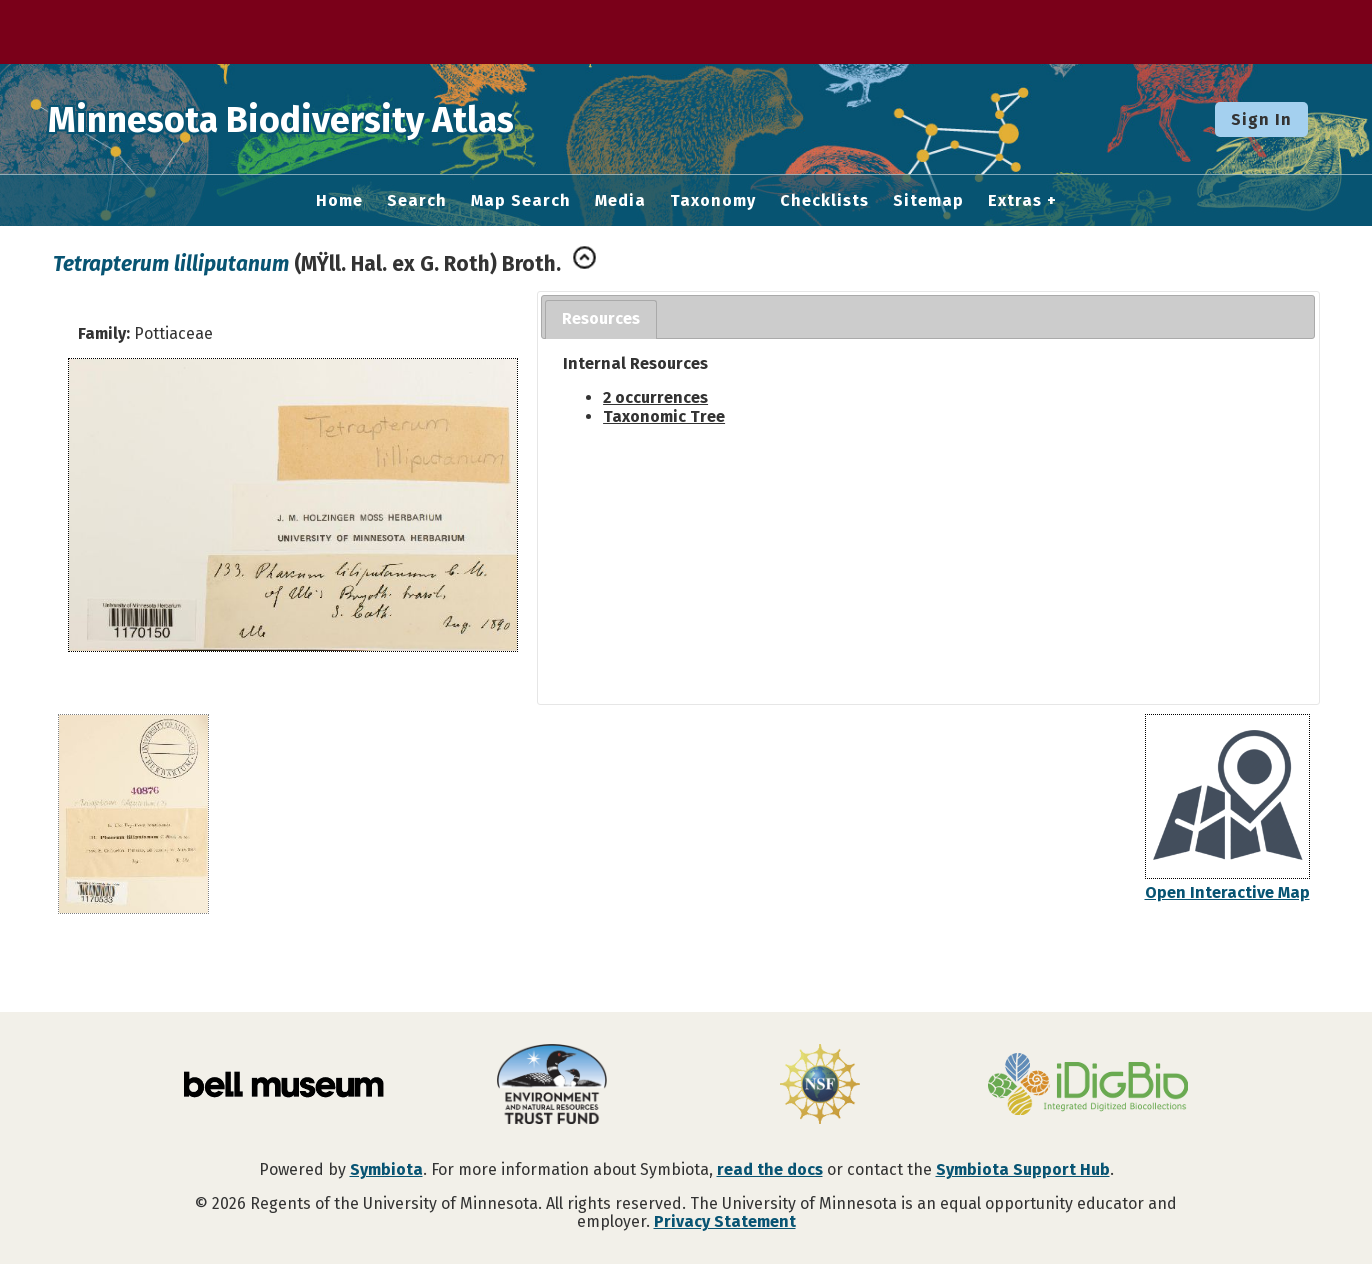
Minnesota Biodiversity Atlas (311, 119)
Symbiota (386, 1169)
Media (620, 201)
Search (417, 201)
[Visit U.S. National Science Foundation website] (820, 1086)
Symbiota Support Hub (1023, 1169)
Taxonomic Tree (664, 416)
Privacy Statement (725, 1221)
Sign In (1261, 119)
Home (339, 201)
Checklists (824, 201)
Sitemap (928, 201)
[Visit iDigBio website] (1088, 1086)
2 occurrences (655, 397)
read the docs (770, 1169)
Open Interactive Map (1227, 892)
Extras (1015, 201)
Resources (601, 318)
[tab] (601, 319)
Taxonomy (713, 201)
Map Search (521, 201)
